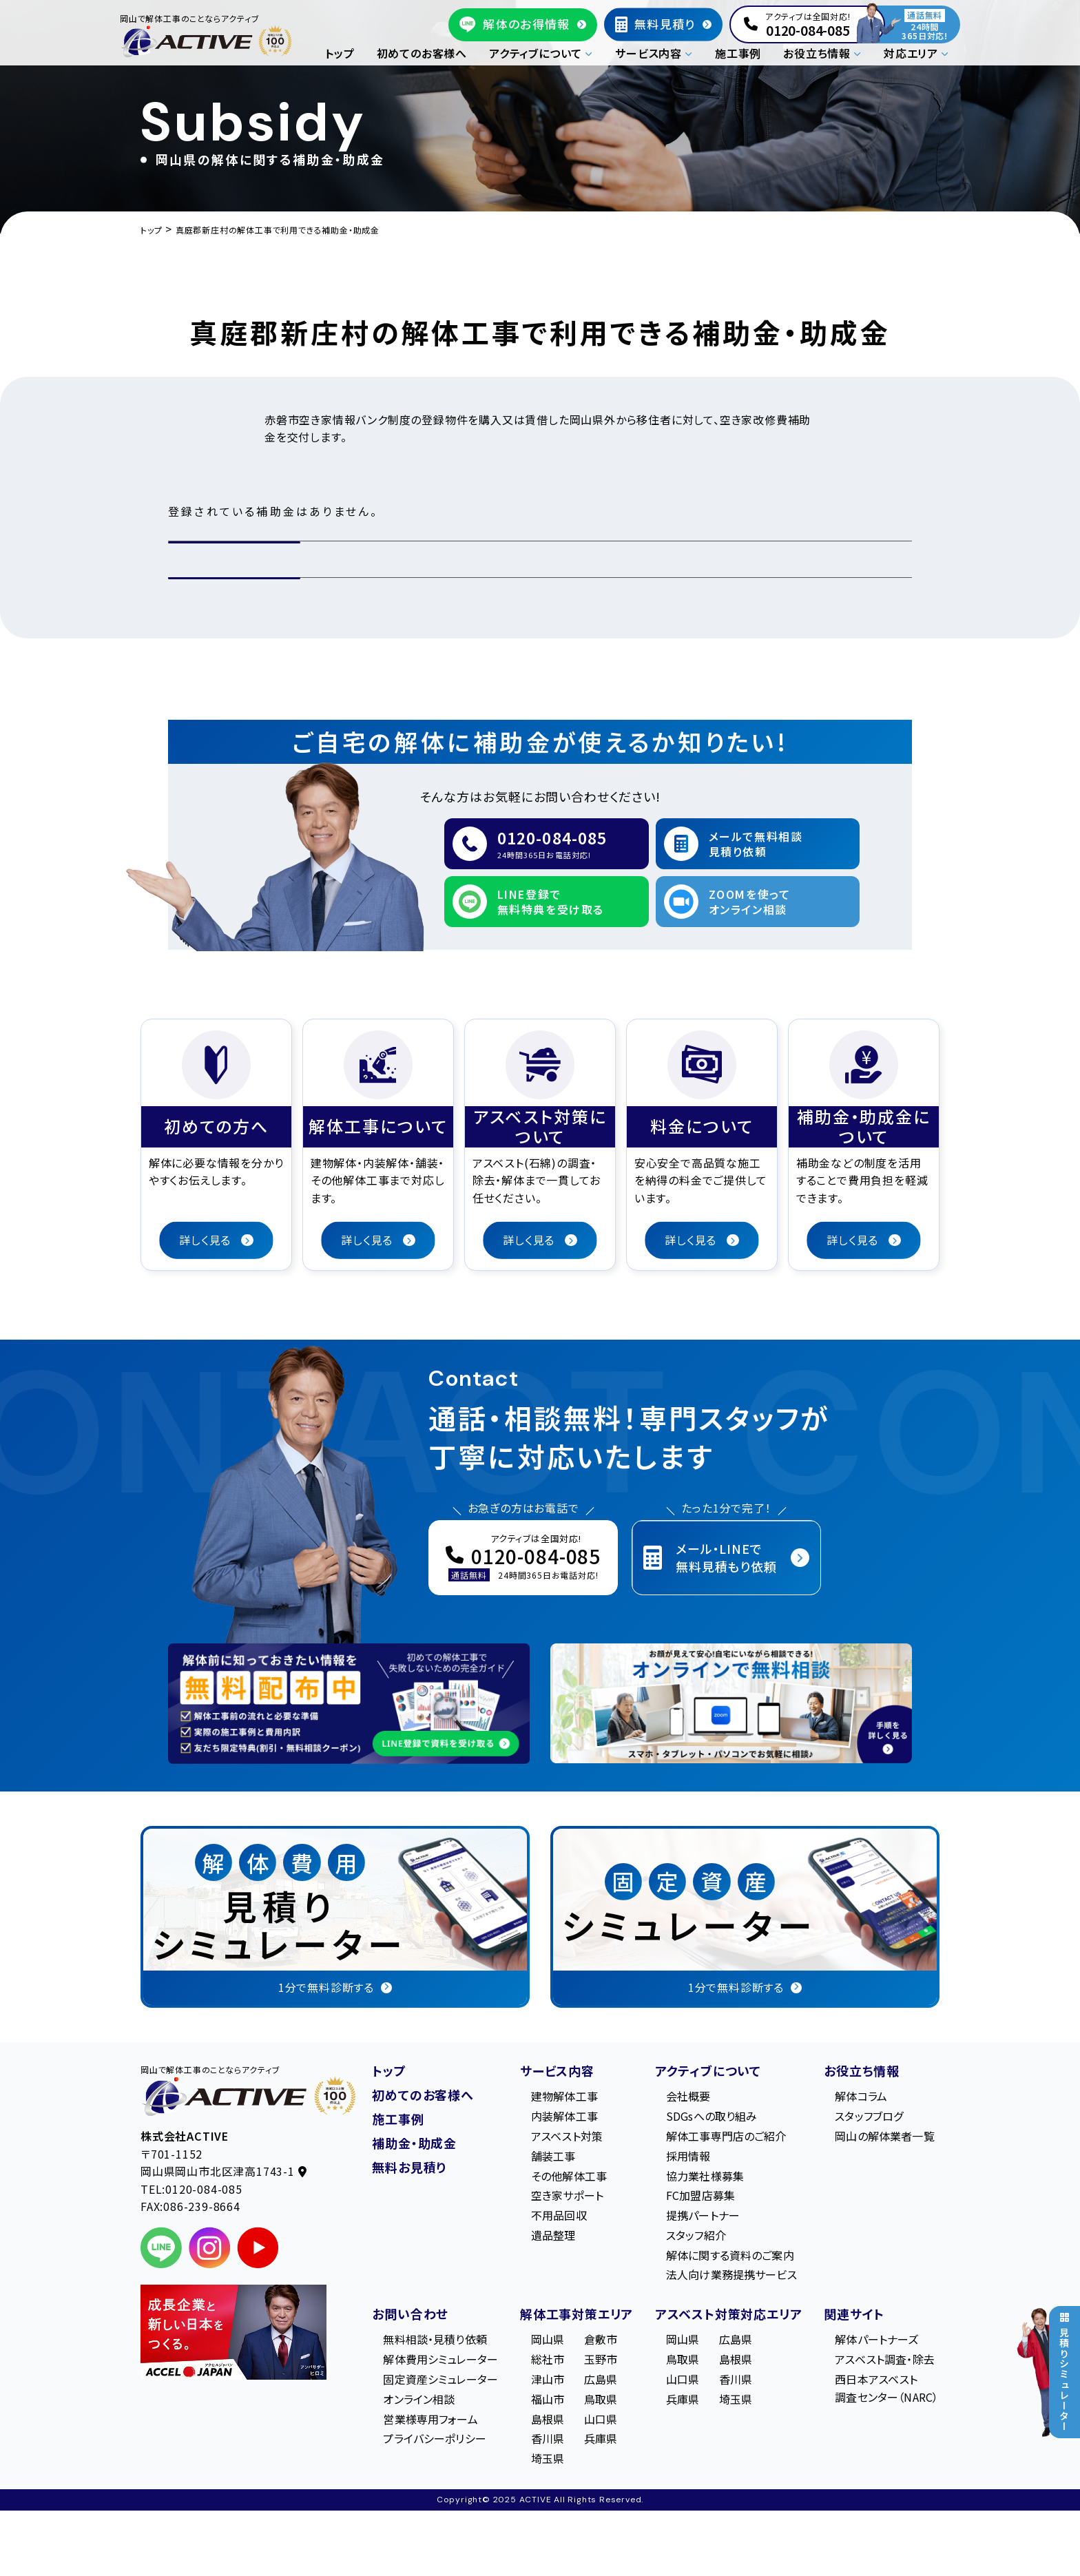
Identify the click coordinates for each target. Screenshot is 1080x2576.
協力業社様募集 (705, 2176)
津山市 (547, 2379)
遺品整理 (553, 2235)
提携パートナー (703, 2215)
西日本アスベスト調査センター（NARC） (886, 2388)
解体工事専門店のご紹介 (726, 2136)
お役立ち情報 (862, 2070)
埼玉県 (547, 2458)
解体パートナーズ (876, 2339)
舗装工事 (553, 2156)
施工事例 (738, 53)
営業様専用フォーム (430, 2419)
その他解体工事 (569, 2176)
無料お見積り (409, 2167)
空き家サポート (567, 2195)
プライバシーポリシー (434, 2438)
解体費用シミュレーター (440, 2359)
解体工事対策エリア (576, 2314)
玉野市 (600, 2359)
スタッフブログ (869, 2116)
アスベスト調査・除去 (885, 2359)
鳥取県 (600, 2399)
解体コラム (861, 2096)
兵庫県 (600, 2438)
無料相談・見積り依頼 (435, 2339)
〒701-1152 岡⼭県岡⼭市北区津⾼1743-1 (224, 2163)
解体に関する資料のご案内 (730, 2255)
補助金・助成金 (414, 2143)
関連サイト (854, 2314)
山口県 (600, 2419)
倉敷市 (600, 2339)
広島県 (600, 2379)
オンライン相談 (419, 2399)
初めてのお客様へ (422, 53)
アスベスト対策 (567, 2136)
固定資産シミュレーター (440, 2379)
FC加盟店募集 (700, 2195)
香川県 (547, 2438)
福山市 (547, 2399)
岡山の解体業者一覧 (884, 2136)
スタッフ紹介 (696, 2235)
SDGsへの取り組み (712, 2116)
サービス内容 (557, 2070)
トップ (339, 53)
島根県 (547, 2419)
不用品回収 (559, 2215)
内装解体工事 (564, 2116)
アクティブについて (708, 2070)
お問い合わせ (410, 2314)
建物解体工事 (564, 2096)
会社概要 (688, 2096)
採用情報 (688, 2156)
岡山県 (547, 2339)
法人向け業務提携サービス (731, 2274)
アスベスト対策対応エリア (728, 2314)
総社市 (547, 2359)
